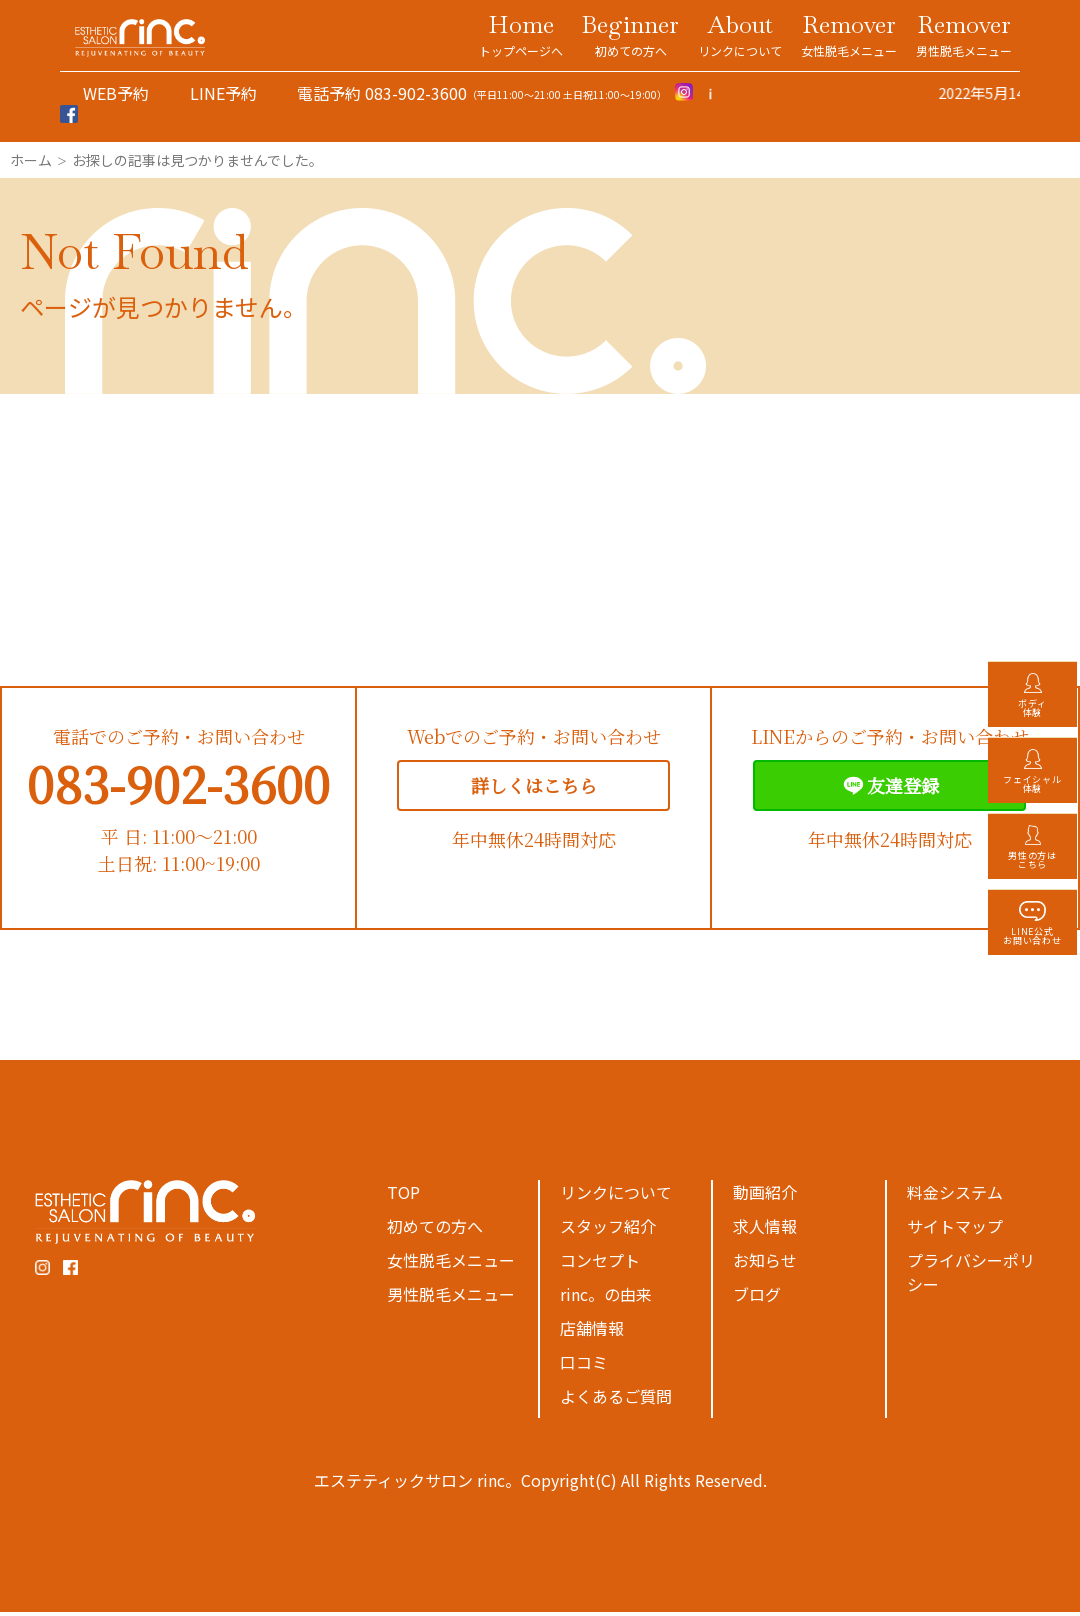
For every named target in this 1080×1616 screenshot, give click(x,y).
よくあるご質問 (616, 1400)
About (740, 34)
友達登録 (889, 789)
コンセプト (600, 1264)
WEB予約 (116, 93)
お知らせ (765, 1264)
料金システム (955, 1196)
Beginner (630, 34)
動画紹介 (765, 1196)
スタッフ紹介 (608, 1230)
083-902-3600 (178, 787)
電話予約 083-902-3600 (382, 93)
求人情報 (765, 1230)
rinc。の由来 (606, 1298)
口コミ (584, 1366)
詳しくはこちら (534, 789)
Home (521, 34)
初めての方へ (435, 1230)
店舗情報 (592, 1332)
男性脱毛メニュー (451, 1298)
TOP (403, 1196)
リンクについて (616, 1196)
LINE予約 (223, 93)
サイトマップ (955, 1230)
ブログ (757, 1298)
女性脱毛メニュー (451, 1264)
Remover (849, 34)
